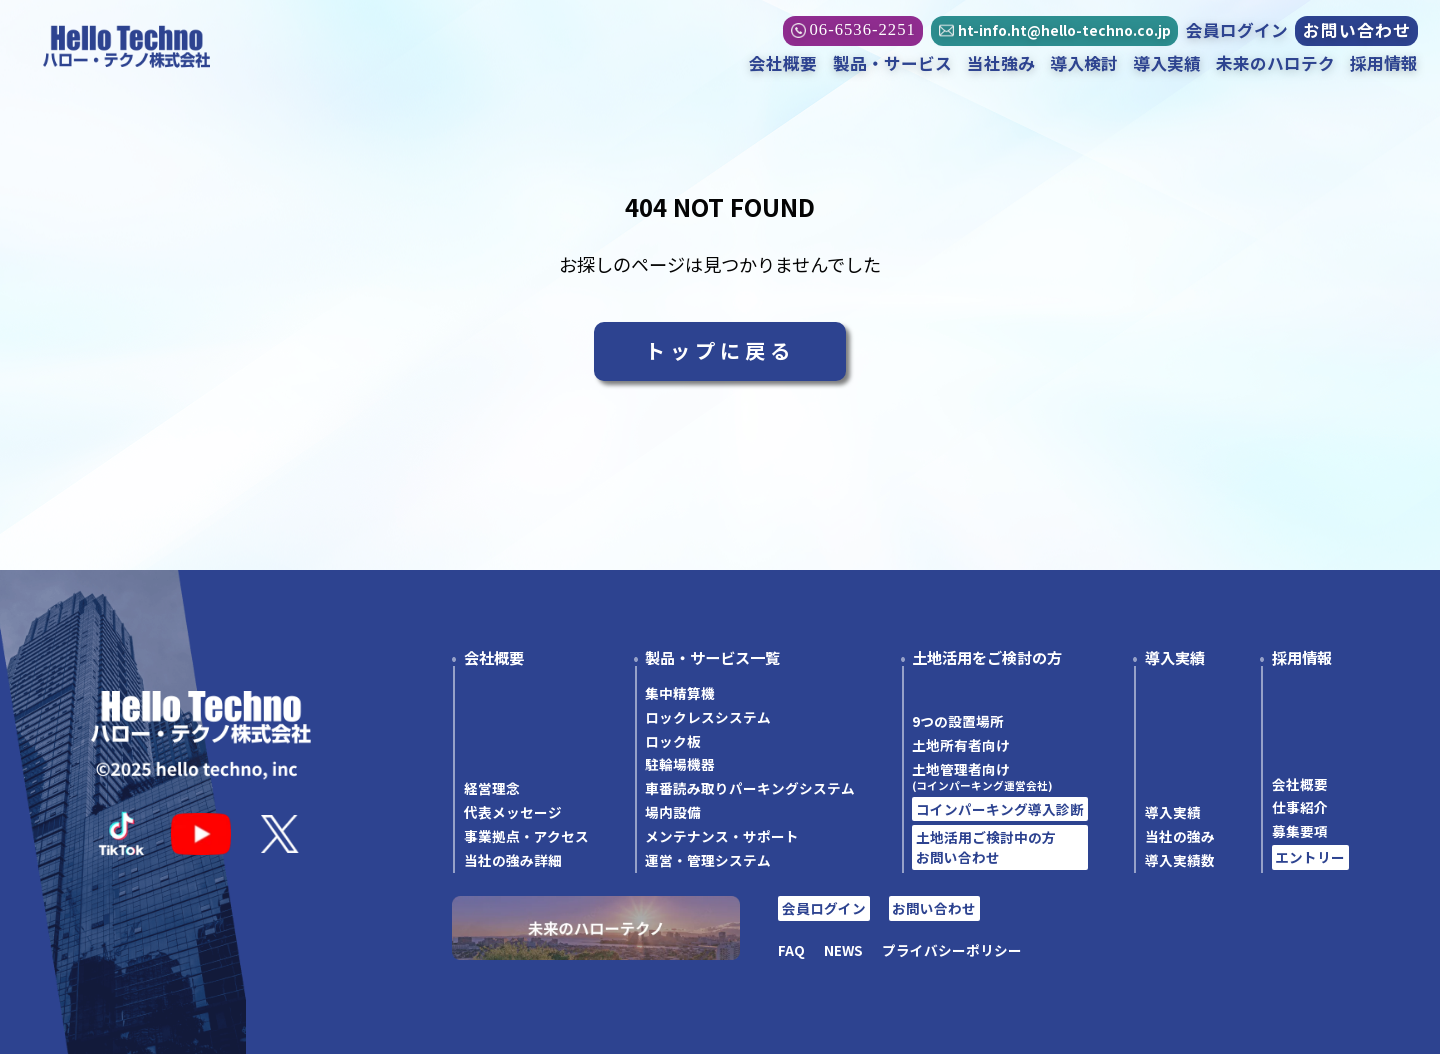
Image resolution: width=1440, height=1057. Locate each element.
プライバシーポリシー (952, 953)
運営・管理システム (708, 863)
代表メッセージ (513, 815)
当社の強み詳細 (513, 863)
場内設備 (673, 815)
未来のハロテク (1274, 64)
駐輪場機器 (680, 768)
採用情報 (1383, 64)
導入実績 (1166, 64)
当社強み (1000, 64)
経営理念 (492, 791)
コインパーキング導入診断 (1000, 812)
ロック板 (673, 744)
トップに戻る (720, 352)
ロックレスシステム (708, 720)
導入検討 (1083, 64)
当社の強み (1180, 839)
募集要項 (1300, 834)
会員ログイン (1236, 31)
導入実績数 (1180, 863)
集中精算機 (680, 696)
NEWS (843, 953)
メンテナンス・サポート (722, 839)
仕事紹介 (1300, 811)
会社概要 (782, 64)
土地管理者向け (1000, 779)
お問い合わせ (1356, 31)
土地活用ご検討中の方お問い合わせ (986, 850)
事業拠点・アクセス (526, 839)
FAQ (791, 953)
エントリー (1310, 860)
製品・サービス (890, 64)
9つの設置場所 (958, 724)
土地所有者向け (961, 748)
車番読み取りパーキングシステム (750, 791)
